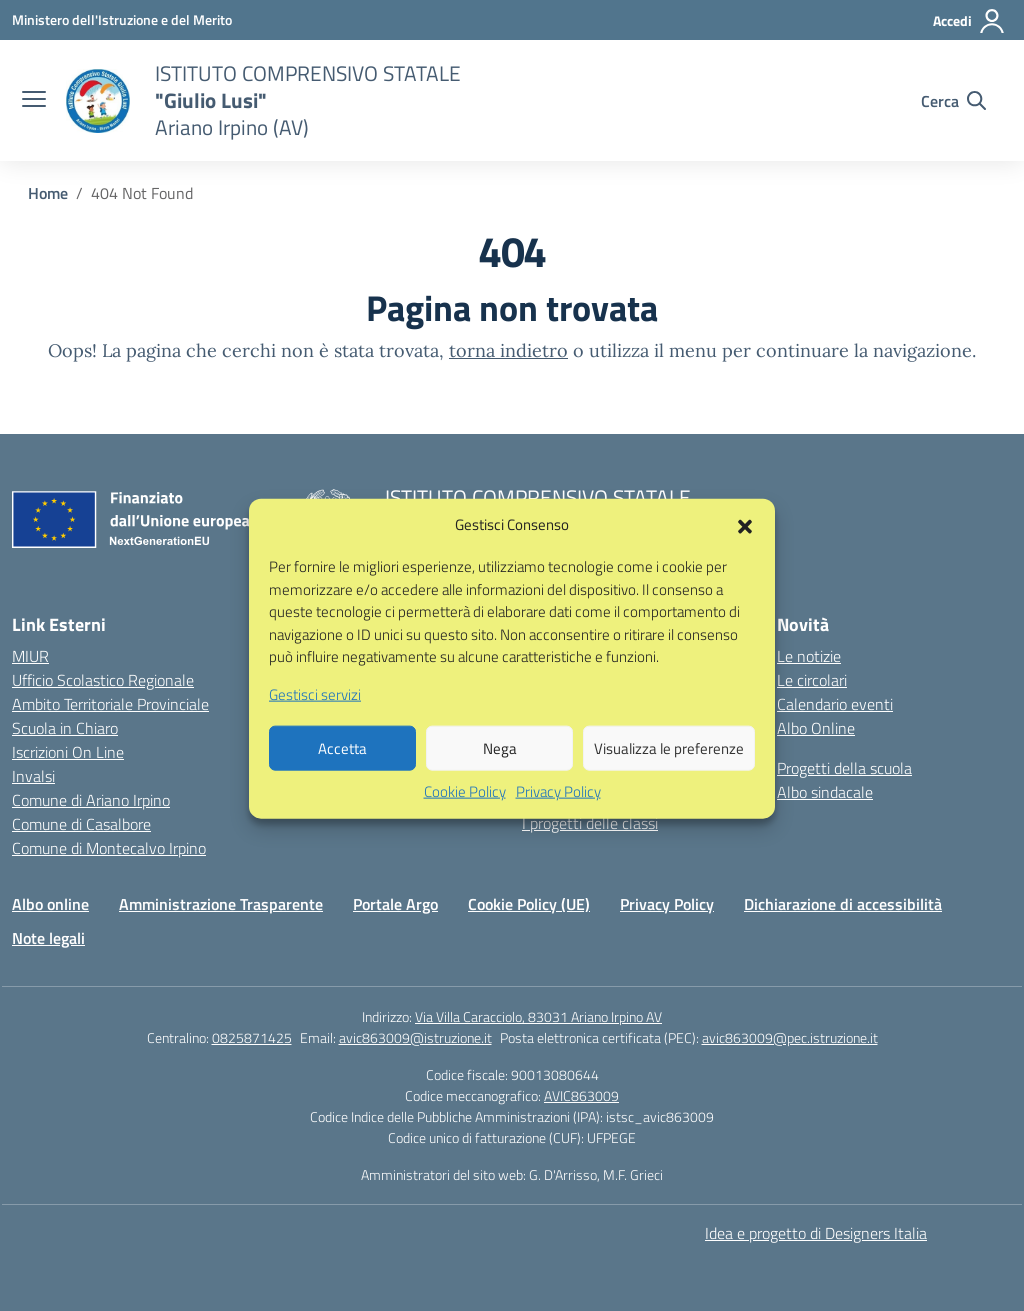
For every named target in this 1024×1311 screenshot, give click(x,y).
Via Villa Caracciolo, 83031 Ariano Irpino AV (538, 1016)
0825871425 (252, 1037)
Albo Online (816, 728)
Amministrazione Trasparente (221, 904)
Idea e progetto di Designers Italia (816, 1233)
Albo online (50, 904)
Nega (500, 768)
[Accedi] (969, 21)
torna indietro (508, 350)
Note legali (48, 938)
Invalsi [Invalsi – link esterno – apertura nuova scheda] (33, 776)
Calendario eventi (835, 704)
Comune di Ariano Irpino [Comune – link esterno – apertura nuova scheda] (91, 800)
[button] (745, 545)
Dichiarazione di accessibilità (843, 904)
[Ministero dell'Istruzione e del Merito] (122, 19)
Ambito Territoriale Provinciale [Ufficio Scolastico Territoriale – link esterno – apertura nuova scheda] (110, 704)
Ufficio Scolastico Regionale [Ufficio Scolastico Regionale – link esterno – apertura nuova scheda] (103, 680)
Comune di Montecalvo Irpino (109, 848)
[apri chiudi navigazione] (34, 101)
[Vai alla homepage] (98, 101)
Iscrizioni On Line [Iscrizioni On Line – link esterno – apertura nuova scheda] (68, 752)
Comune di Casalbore (81, 824)
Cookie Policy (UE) (529, 904)
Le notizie (809, 656)
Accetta (342, 768)
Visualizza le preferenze (669, 768)
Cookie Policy (465, 813)
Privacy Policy (558, 813)
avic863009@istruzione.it (415, 1037)
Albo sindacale (825, 792)
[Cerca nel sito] (953, 101)
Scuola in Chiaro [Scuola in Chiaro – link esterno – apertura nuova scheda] (65, 728)
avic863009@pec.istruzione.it (790, 1037)
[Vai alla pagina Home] (48, 193)
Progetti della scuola (844, 768)
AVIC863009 (581, 1095)
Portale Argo (395, 904)
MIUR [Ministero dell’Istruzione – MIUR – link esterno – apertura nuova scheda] (30, 656)
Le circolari (812, 680)
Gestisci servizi (315, 715)
